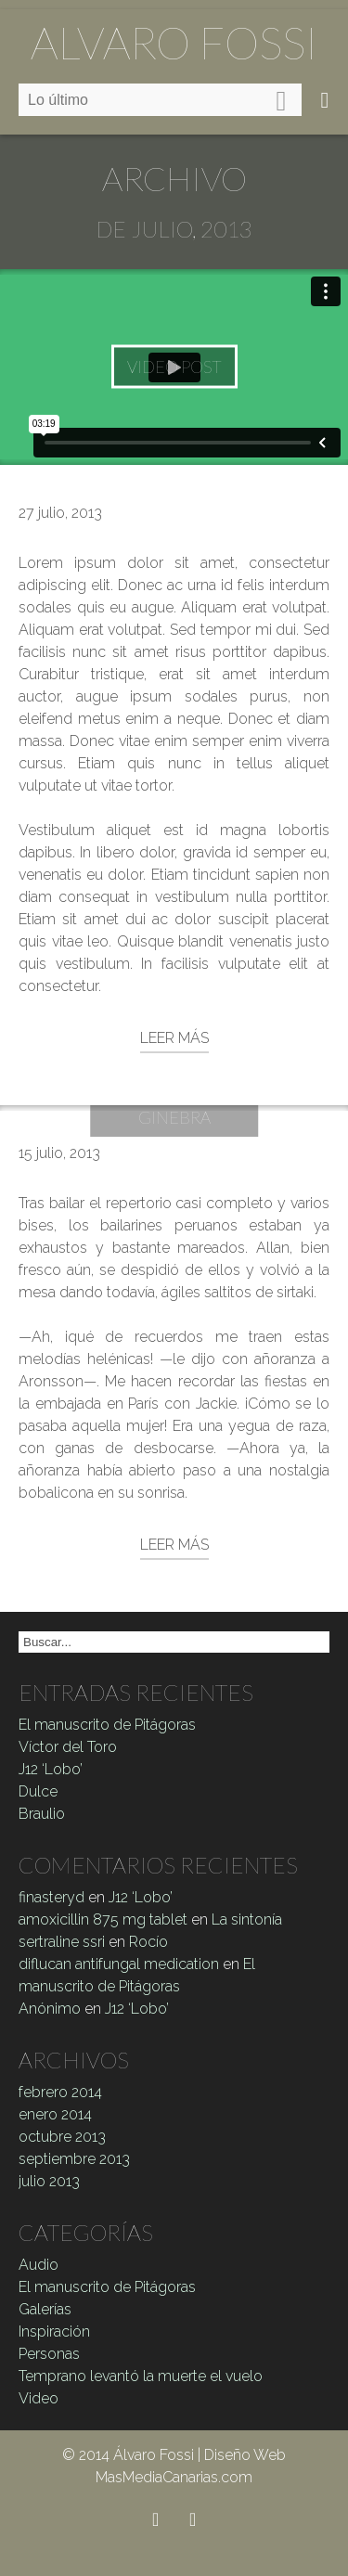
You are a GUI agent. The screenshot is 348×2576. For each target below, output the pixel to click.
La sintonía (247, 1919)
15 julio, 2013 (59, 1153)
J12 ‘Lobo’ (51, 1769)
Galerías (45, 2309)
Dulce (38, 1791)
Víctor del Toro (68, 1747)
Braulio (42, 1814)
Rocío (148, 1942)
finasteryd (51, 1897)
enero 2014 (55, 2114)
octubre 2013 (62, 2136)
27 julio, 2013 (60, 513)
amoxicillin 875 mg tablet (103, 1919)
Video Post (174, 366)
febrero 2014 (60, 2092)
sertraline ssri (62, 1942)
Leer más (174, 1038)
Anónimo (50, 2008)
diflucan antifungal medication (119, 1964)
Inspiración (54, 2331)
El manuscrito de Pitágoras (107, 1724)
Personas (49, 2354)
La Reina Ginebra (174, 1104)
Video (38, 2398)
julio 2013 (49, 2181)
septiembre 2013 (74, 2159)
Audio (38, 2264)
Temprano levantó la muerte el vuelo (141, 2376)
